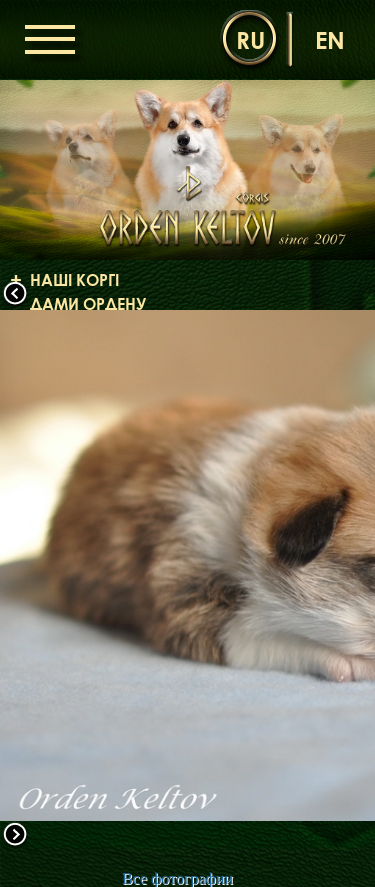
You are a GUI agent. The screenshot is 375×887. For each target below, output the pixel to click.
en (330, 39)
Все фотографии (177, 878)
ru (250, 39)
